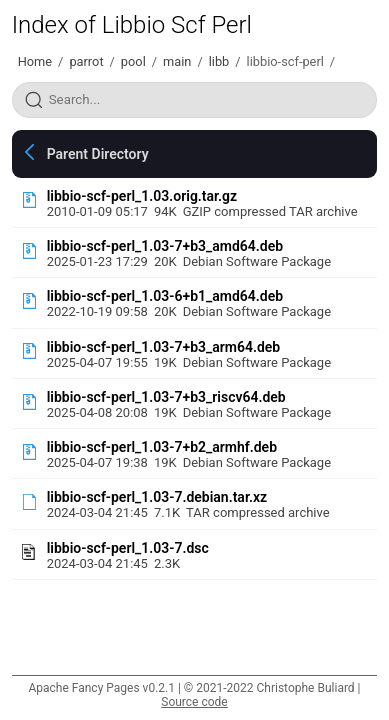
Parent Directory (98, 154)
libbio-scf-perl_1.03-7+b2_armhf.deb (162, 447)
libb (219, 61)
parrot (86, 61)
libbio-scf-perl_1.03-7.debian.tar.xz (157, 497)
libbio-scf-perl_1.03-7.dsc (128, 548)
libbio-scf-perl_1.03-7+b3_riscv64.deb (166, 397)
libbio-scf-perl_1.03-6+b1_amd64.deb (165, 296)
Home (35, 61)
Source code (194, 702)
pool (133, 61)
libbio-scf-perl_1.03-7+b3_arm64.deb (164, 347)
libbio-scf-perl (285, 61)
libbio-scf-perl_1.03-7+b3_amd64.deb (165, 246)
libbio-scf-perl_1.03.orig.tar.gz (142, 196)
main (177, 61)
